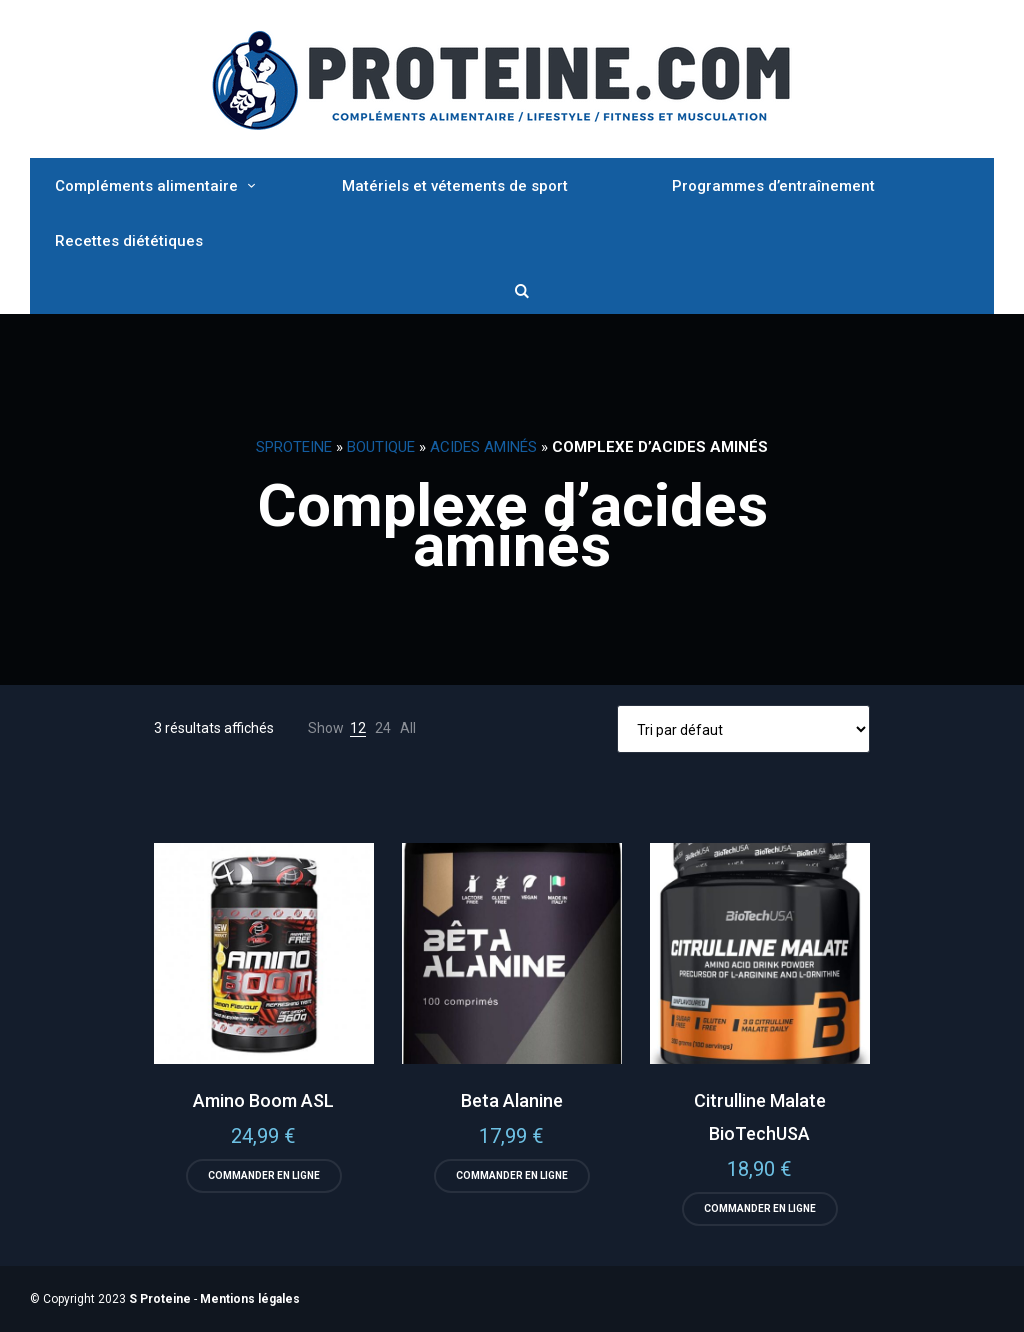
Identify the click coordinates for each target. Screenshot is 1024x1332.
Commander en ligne (264, 1175)
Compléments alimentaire (146, 186)
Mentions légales (250, 1299)
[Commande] (743, 729)
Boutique (381, 447)
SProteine (294, 447)
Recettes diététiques (129, 241)
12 (358, 728)
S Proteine (160, 1299)
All (408, 728)
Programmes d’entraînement (773, 186)
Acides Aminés (483, 447)
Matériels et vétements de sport (455, 186)
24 (383, 728)
